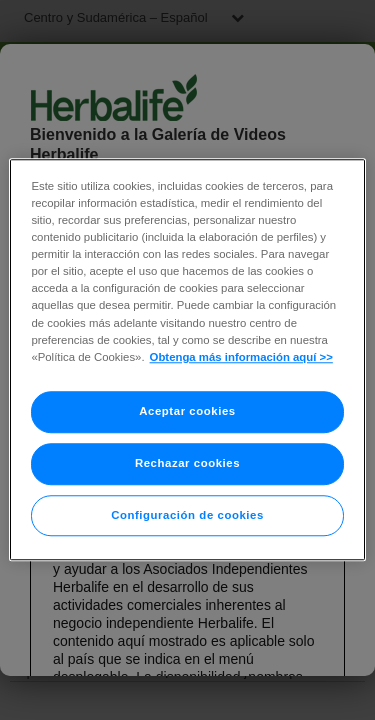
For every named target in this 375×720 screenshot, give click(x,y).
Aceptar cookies (187, 411)
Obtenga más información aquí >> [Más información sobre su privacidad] (241, 357)
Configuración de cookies (187, 515)
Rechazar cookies (187, 463)
